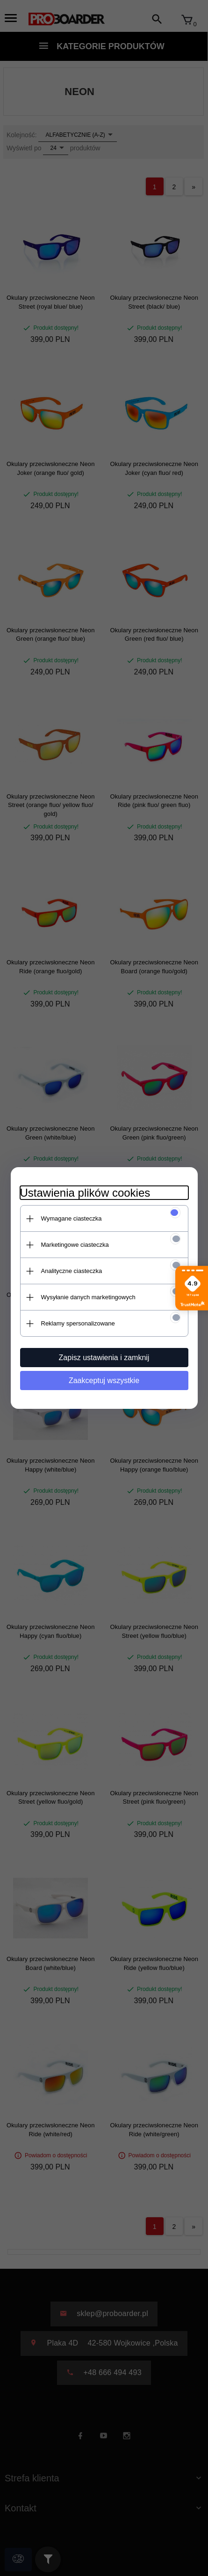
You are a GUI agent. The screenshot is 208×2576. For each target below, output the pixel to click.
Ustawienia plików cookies (85, 1192)
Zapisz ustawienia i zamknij (104, 1358)
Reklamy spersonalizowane (78, 1323)
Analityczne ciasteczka (71, 1270)
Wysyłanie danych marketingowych (88, 1297)
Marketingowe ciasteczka (75, 1244)
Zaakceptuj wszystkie (104, 1380)
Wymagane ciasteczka (71, 1218)
